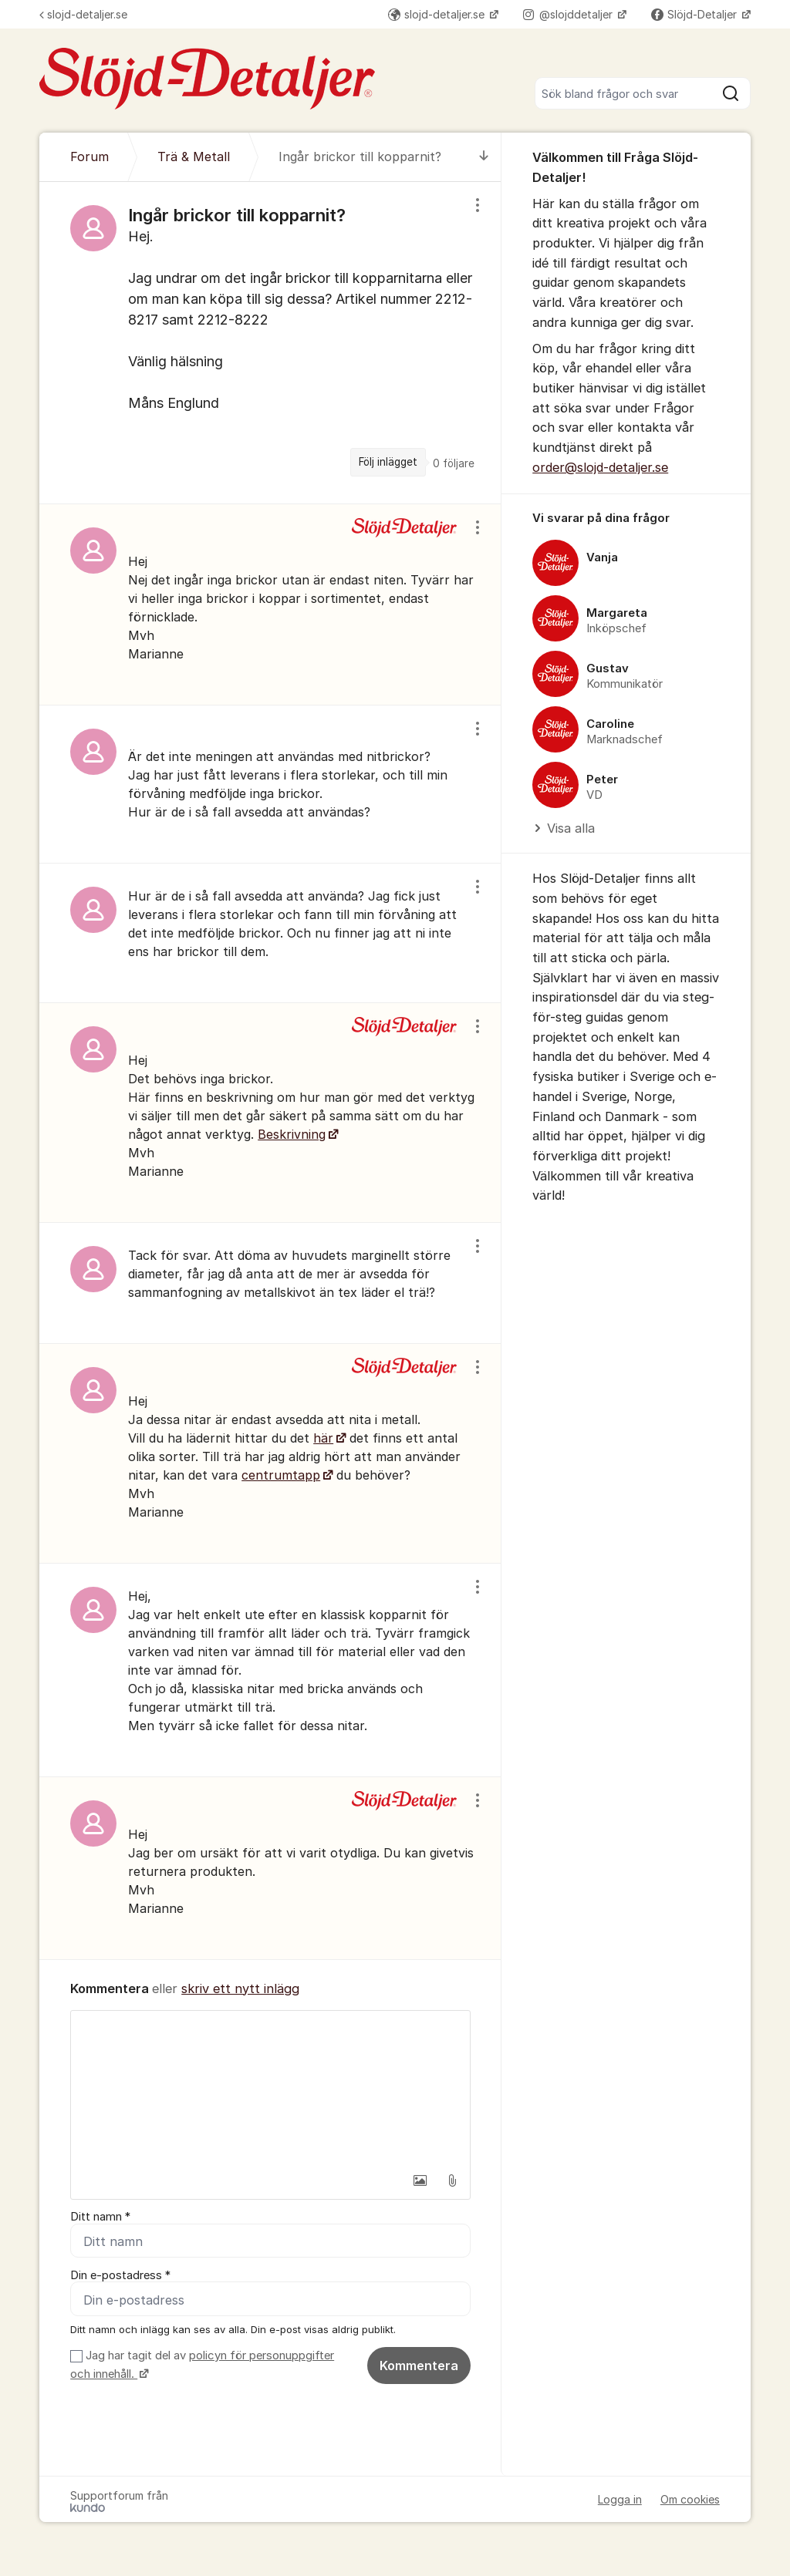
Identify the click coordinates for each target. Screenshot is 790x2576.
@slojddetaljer (569, 14)
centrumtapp (280, 1475)
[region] (270, 342)
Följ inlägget (388, 462)
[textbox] (270, 2088)
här (323, 1438)
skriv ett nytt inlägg (240, 1988)
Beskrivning (292, 1134)
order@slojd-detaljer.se (600, 467)
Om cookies (690, 2499)
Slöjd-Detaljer (695, 14)
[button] (419, 2180)
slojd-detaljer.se (83, 14)
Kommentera (419, 2366)
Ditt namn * (100, 2217)
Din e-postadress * (120, 2275)
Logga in (620, 2499)
